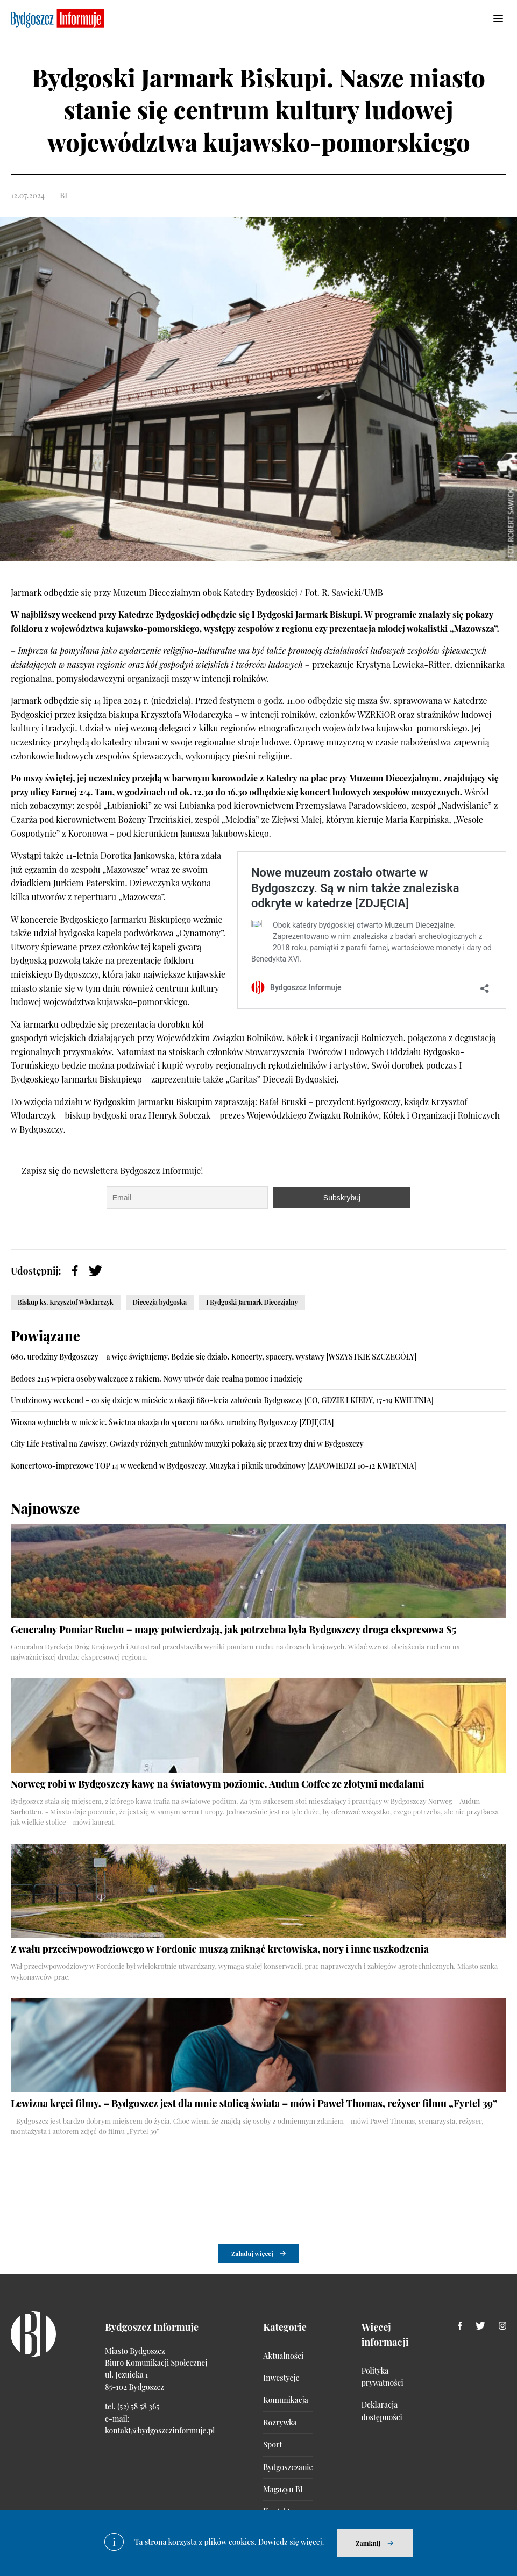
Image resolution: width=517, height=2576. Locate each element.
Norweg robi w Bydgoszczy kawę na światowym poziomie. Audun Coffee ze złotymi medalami (217, 1783)
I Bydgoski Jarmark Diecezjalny (252, 1302)
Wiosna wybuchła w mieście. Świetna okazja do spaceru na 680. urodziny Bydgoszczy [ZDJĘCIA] (172, 1422)
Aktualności (283, 2356)
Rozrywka (279, 2423)
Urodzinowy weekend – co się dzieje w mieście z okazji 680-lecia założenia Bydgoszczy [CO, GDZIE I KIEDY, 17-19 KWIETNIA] (222, 1400)
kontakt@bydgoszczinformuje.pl (160, 2431)
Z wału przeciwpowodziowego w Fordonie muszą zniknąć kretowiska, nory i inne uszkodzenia (220, 1948)
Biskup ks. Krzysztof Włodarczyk (66, 1302)
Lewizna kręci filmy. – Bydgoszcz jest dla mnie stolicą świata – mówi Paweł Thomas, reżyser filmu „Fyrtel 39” (254, 2103)
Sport (272, 2445)
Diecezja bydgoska (160, 1302)
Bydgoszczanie (288, 2468)
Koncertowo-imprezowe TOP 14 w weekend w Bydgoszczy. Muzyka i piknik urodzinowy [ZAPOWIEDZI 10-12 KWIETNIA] (213, 1466)
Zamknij (368, 2543)
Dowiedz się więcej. (291, 2542)
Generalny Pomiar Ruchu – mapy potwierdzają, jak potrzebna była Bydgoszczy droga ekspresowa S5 (233, 1629)
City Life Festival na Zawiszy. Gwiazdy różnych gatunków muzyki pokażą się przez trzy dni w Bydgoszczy (187, 1444)
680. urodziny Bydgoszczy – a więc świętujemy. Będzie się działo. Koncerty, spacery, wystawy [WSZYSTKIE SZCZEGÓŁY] (214, 1356)
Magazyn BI (282, 2490)
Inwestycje (281, 2378)
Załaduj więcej (252, 2254)
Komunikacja (285, 2400)
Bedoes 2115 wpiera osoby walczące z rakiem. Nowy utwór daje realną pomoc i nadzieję (156, 1379)
